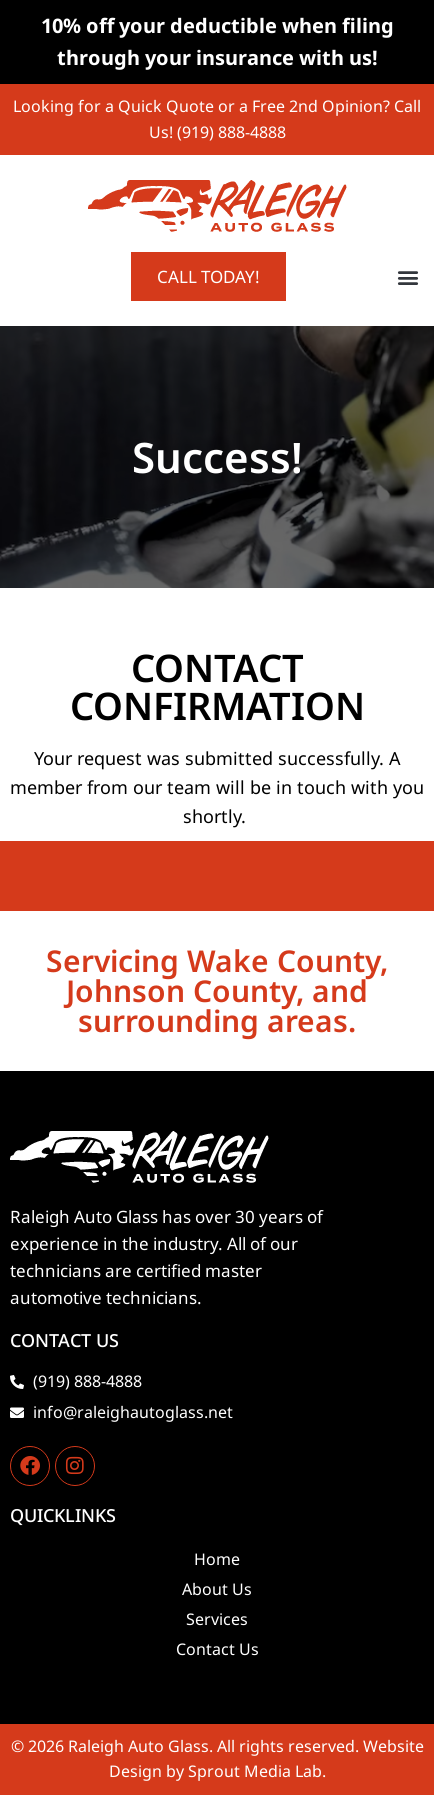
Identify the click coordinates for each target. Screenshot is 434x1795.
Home (217, 1559)
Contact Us (217, 1649)
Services (217, 1619)
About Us (217, 1589)
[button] (407, 276)
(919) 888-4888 (231, 132)
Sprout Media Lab (255, 1771)
